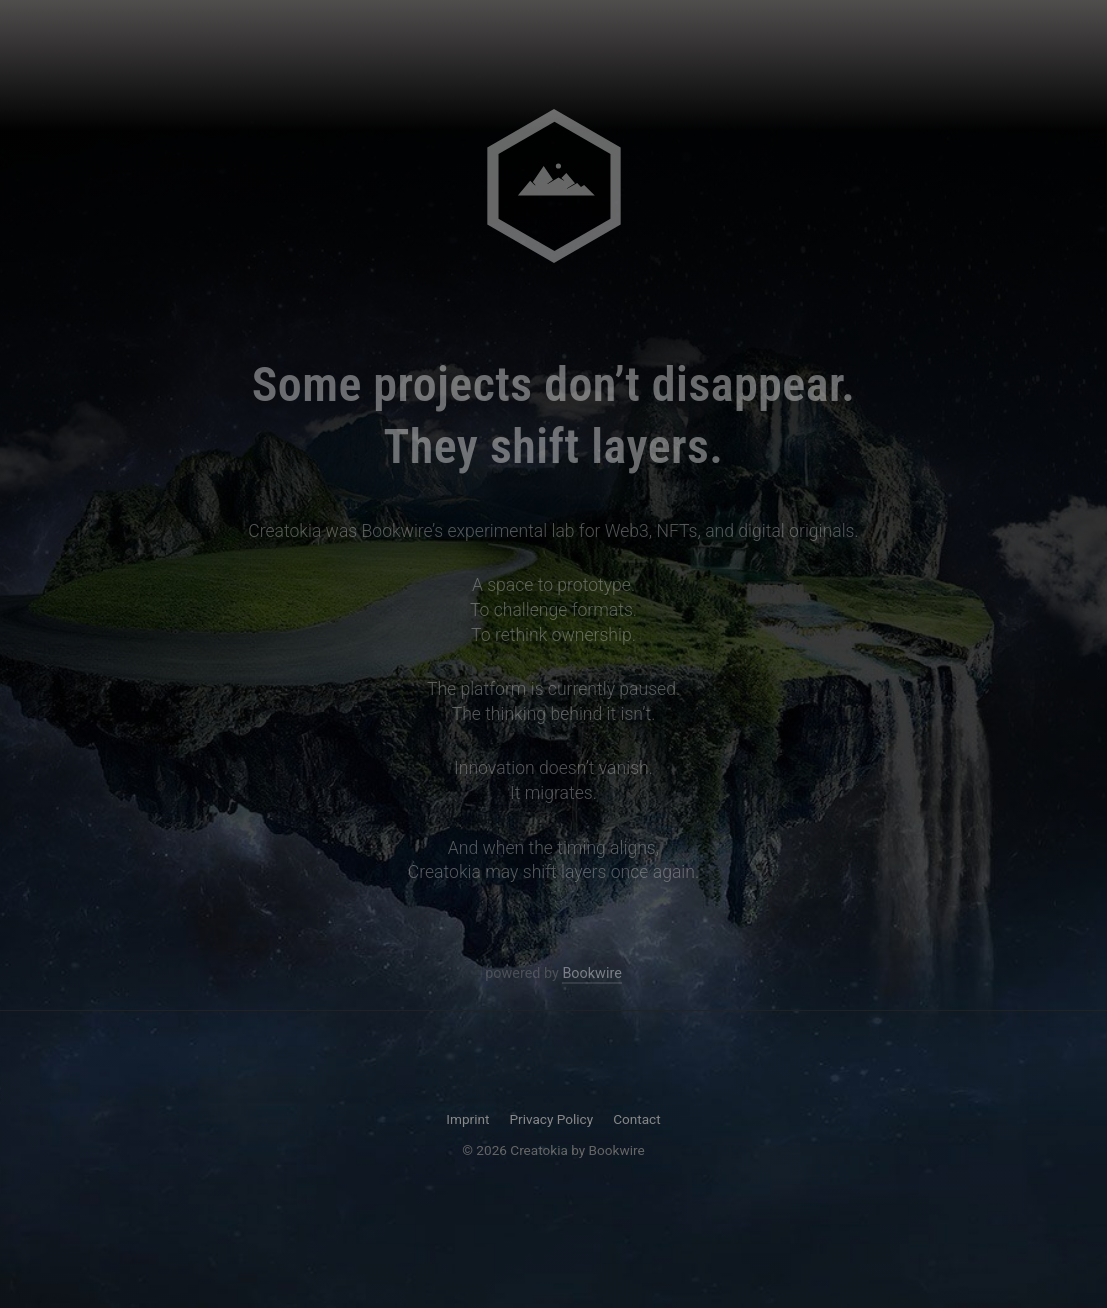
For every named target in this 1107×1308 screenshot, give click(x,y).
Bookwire (591, 974)
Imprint (467, 1119)
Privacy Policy (551, 1119)
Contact (637, 1119)
